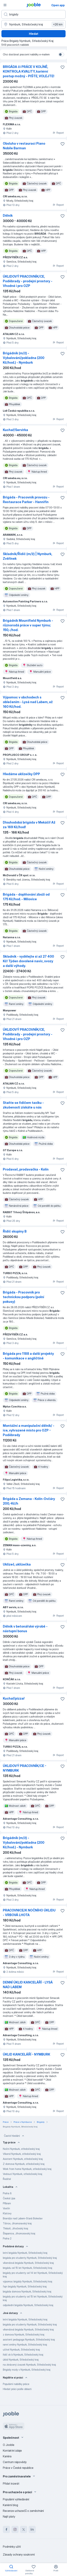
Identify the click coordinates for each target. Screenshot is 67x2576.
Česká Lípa (9, 2198)
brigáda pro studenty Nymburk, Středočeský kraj (30, 2257)
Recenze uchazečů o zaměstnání (23, 2511)
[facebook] (6, 2529)
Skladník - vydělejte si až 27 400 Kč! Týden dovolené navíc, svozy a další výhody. (28, 961)
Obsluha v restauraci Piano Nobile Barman (24, 146)
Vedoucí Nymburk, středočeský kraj (22, 2173)
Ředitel (7, 2178)
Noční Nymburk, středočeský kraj (21, 2148)
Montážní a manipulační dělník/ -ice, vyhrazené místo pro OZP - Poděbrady (28, 1430)
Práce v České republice (18, 2468)
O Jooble (8, 2445)
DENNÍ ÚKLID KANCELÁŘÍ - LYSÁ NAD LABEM (28, 1984)
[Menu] (5, 5)
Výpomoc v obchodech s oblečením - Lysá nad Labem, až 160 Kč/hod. (28, 701)
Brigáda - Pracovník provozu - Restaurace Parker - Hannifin (26, 499)
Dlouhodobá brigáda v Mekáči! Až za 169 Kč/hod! (29, 824)
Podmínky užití (12, 2546)
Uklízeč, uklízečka (17, 1564)
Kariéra (7, 2456)
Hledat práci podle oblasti (17, 2389)
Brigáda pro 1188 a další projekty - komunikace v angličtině (28, 1356)
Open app (58, 5)
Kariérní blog (10, 2505)
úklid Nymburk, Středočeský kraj (21, 2359)
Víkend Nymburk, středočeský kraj (22, 2153)
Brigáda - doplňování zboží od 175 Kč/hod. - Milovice (26, 897)
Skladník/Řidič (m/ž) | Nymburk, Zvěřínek (27, 556)
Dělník (8, 215)
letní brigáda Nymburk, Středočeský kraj (25, 2252)
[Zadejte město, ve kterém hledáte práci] (33, 24)
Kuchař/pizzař (14, 1698)
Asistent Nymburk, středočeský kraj (23, 2158)
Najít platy (9, 2516)
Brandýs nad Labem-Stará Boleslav (23, 2218)
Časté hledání (14, 2136)
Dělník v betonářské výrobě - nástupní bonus (25, 1628)
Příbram (7, 2203)
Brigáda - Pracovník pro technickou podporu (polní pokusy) (23, 1297)
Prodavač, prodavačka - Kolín (26, 1169)
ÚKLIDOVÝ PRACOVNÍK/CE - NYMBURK (24, 1768)
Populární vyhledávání (16, 2499)
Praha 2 (7, 2238)
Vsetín (6, 2208)
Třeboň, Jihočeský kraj (15, 2228)
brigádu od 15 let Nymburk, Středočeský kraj (27, 2267)
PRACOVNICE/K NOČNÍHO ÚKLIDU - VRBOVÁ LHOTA (29, 1912)
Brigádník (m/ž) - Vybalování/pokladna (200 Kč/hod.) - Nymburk (23, 357)
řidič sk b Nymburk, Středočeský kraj (23, 2354)
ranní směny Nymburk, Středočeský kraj (25, 2344)
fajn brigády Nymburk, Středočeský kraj (25, 2286)
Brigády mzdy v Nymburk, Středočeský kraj (26, 2369)
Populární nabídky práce (16, 2383)
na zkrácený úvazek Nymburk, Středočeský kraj (29, 2364)
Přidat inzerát (11, 2483)
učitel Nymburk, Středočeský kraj (21, 2349)
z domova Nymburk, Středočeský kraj (23, 2334)
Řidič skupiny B (15, 1231)
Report (58, 132)
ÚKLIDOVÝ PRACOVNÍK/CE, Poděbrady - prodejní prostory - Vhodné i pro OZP (27, 281)
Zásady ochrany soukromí (19, 2554)
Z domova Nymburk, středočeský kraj (23, 2163)
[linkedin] (32, 2529)
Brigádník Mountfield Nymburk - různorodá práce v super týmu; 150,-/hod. (28, 625)
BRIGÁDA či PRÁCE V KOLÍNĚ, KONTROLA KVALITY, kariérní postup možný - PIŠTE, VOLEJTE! (28, 71)
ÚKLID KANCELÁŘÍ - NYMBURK (26, 2054)
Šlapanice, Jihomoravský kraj (19, 2233)
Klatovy (7, 2213)
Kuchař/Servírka (15, 430)
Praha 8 (7, 2193)
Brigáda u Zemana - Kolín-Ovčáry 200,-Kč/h (29, 1501)
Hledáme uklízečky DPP (21, 774)
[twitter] (23, 2529)
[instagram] (15, 2529)
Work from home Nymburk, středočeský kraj (27, 2168)
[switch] (61, 54)
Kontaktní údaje (12, 2450)
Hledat (33, 33)
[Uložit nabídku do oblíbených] (62, 67)
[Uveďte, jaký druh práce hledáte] (33, 14)
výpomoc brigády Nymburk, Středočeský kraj (27, 2281)
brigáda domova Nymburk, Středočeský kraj (27, 2291)
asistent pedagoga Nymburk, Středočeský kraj (29, 2339)
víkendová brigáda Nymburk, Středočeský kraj (28, 2262)
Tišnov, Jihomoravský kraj (17, 2223)
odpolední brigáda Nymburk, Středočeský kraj (28, 2305)
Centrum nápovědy (15, 2462)
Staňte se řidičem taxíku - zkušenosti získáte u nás (23, 1105)
